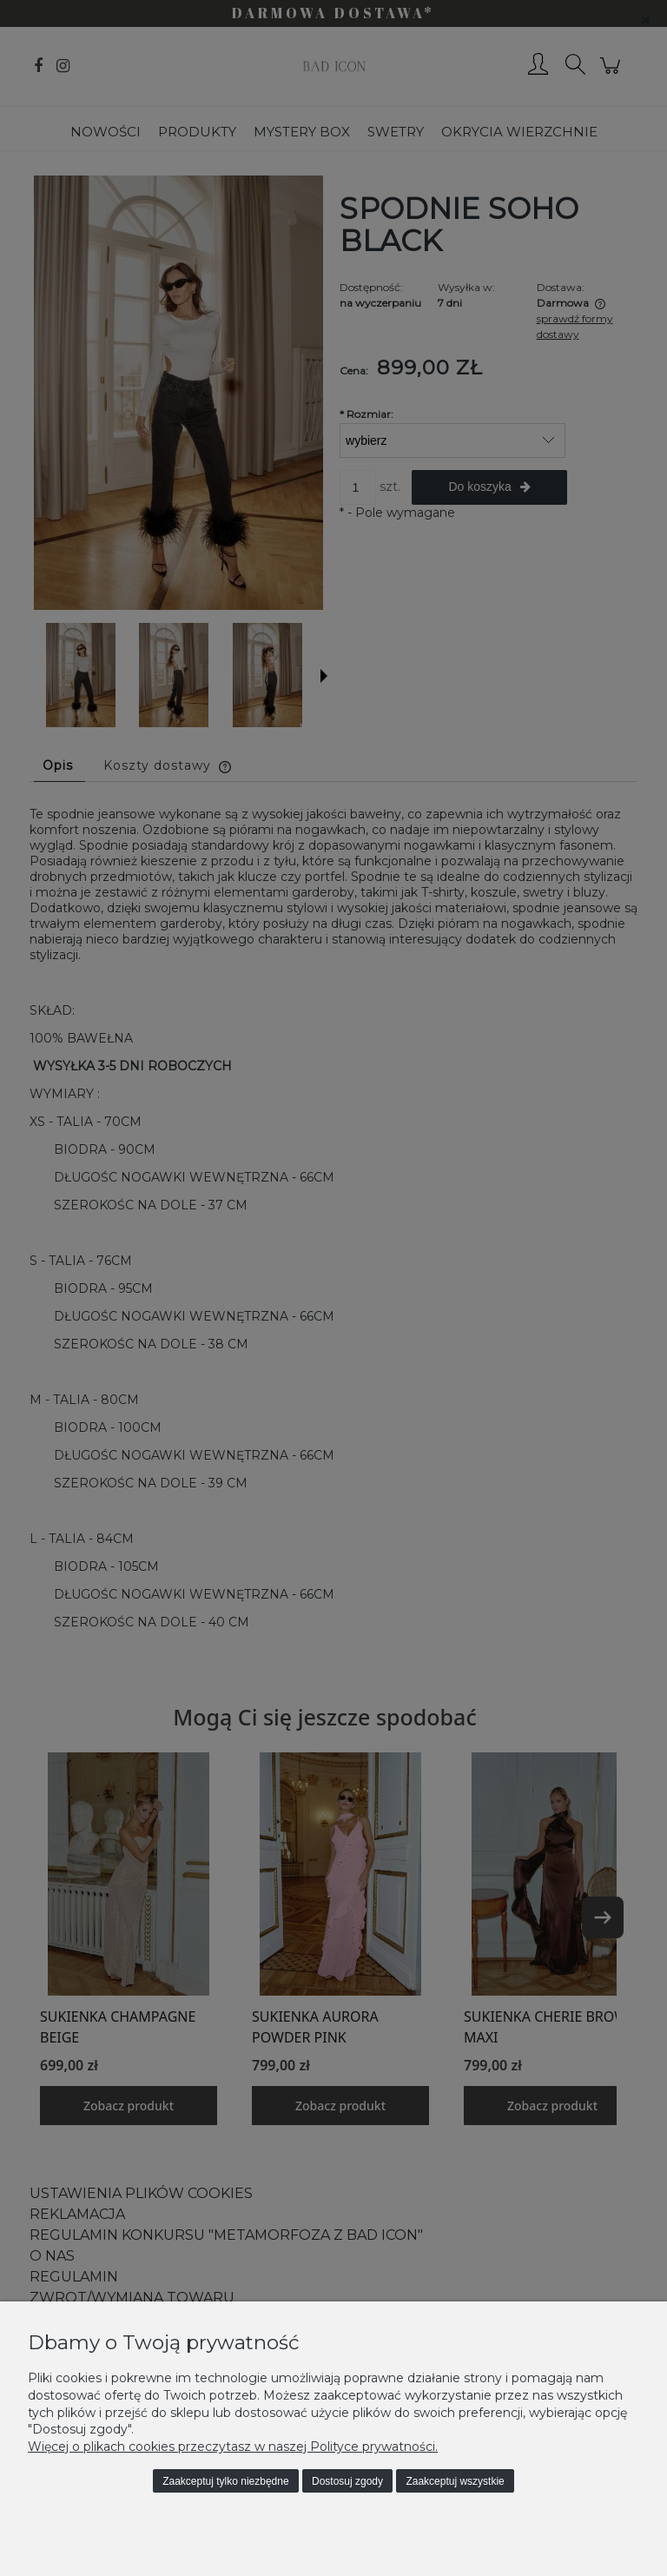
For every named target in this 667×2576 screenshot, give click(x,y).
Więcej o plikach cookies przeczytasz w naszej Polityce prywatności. (233, 2446)
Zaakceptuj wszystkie (455, 2481)
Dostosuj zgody (347, 2481)
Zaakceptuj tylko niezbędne (225, 2481)
